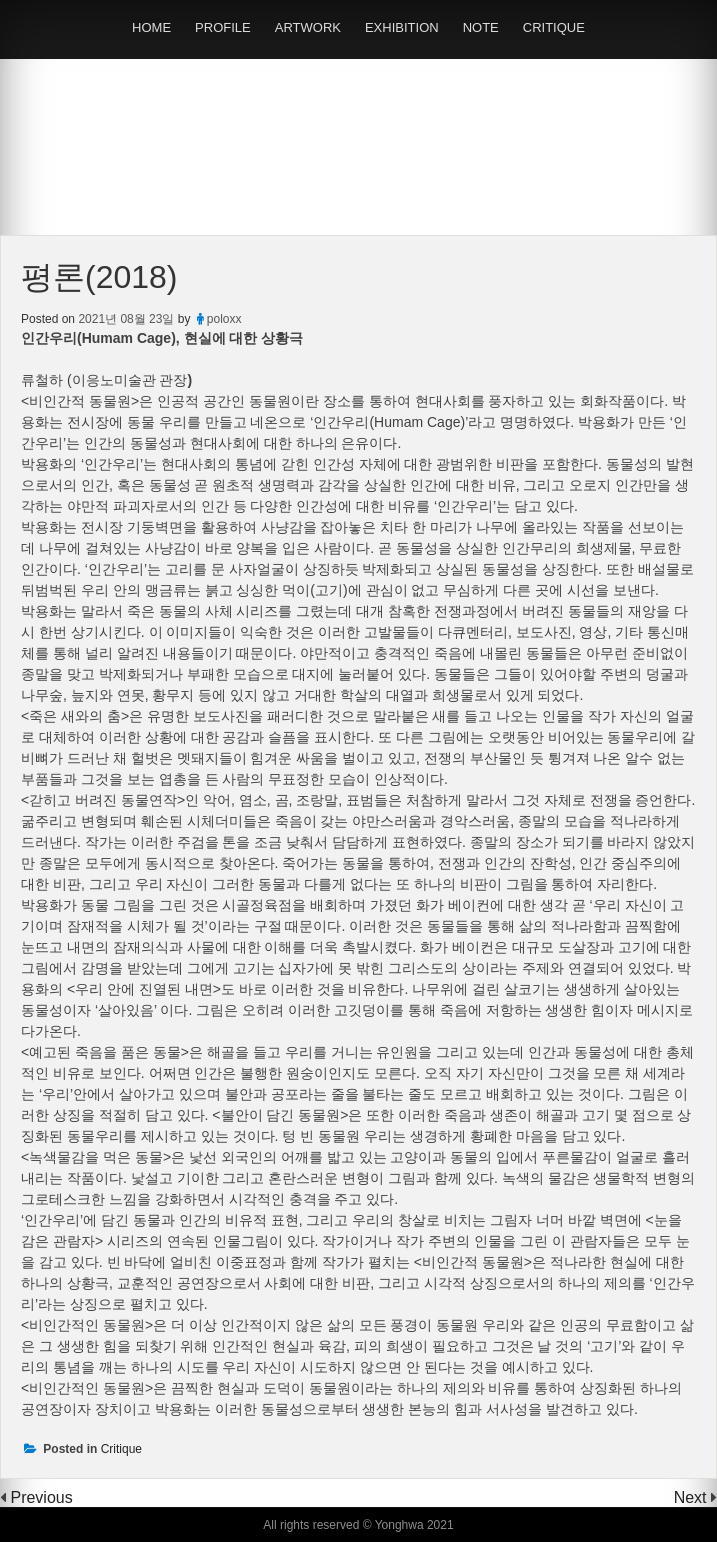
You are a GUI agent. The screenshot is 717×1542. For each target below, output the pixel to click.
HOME (151, 27)
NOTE (481, 27)
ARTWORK (308, 27)
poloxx (224, 319)
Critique (121, 1449)
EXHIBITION (402, 27)
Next (692, 1497)
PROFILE (223, 27)
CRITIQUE (554, 27)
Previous (41, 1497)
